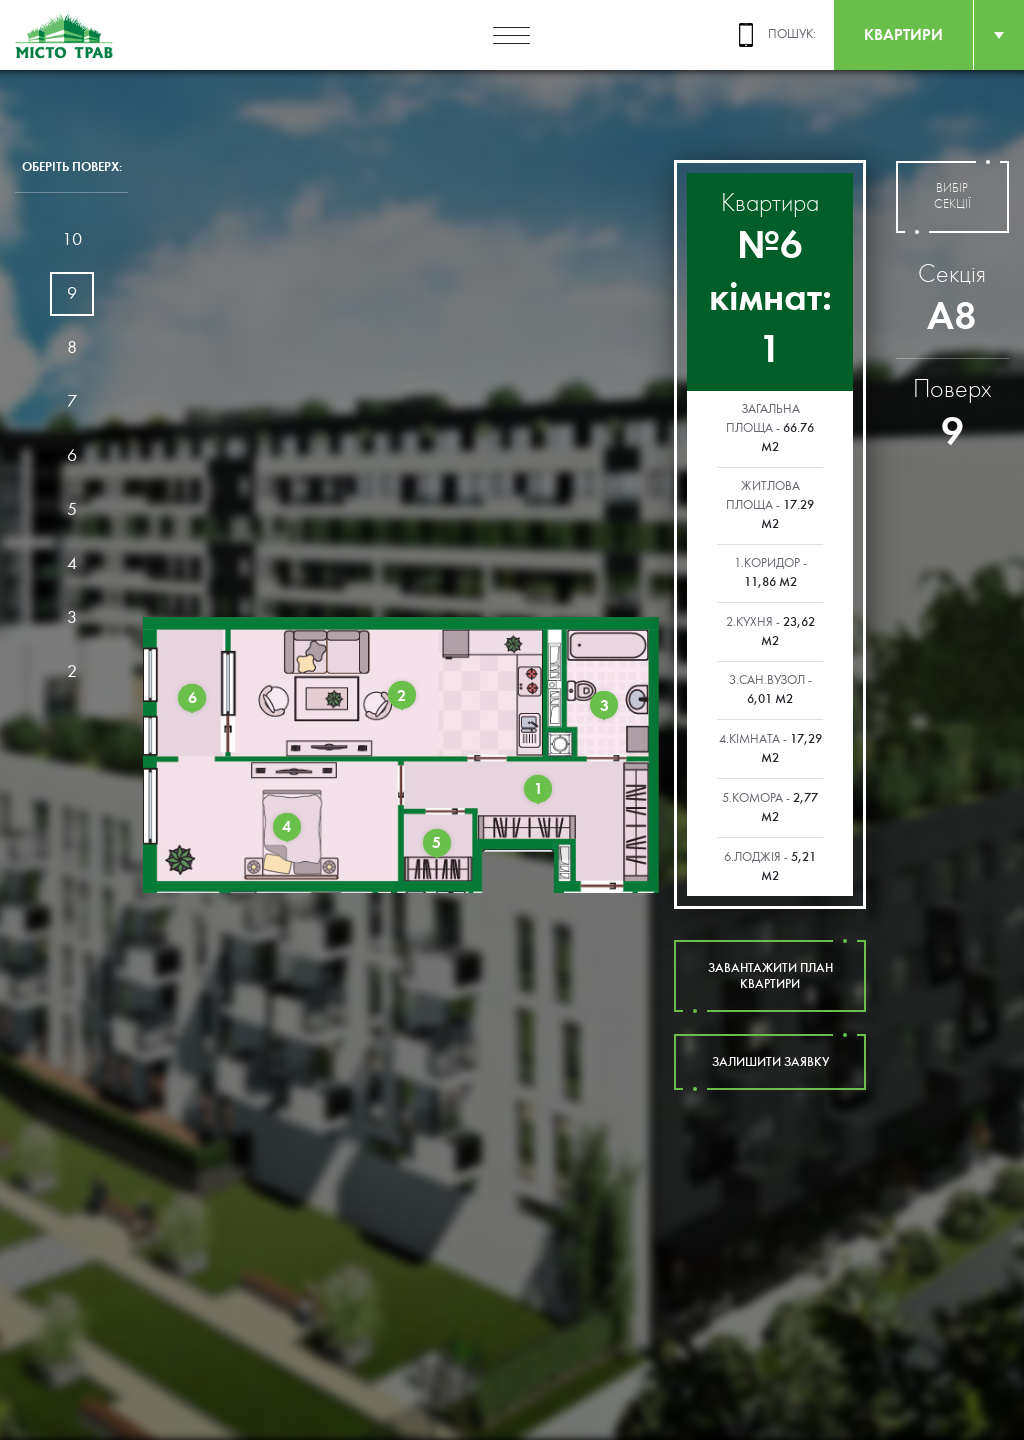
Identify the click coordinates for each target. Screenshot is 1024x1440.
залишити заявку (769, 1062)
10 (72, 239)
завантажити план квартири (769, 976)
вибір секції (952, 197)
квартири (903, 34)
